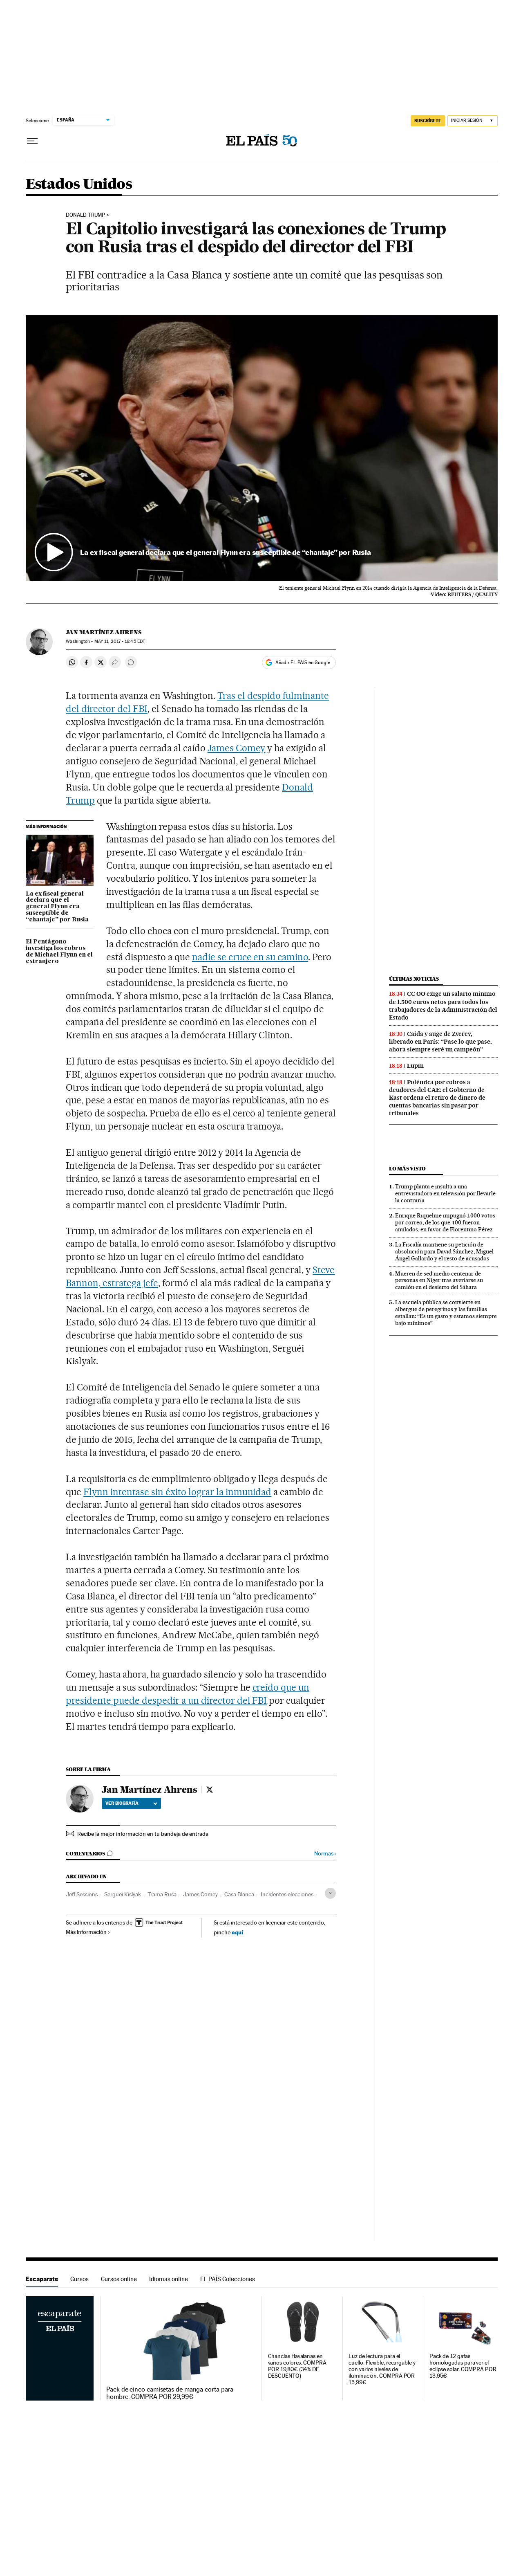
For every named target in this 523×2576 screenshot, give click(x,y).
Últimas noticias (414, 979)
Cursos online (119, 2278)
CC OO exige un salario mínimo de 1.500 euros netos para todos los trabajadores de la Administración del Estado (443, 1005)
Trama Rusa (162, 1894)
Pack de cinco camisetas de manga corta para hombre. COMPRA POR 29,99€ (169, 2393)
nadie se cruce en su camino (250, 957)
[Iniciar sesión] (472, 120)
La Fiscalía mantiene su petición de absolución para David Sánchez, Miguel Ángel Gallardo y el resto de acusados (444, 1251)
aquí (237, 1932)
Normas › (325, 1854)
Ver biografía (131, 1803)
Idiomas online (168, 2278)
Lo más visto (407, 1169)
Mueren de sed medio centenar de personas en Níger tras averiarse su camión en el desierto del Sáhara (439, 1280)
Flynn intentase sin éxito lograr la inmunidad (177, 1492)
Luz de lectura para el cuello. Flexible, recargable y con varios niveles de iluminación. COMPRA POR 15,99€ (382, 2369)
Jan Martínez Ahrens (103, 632)
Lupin (415, 1065)
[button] (262, 448)
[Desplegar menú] (32, 141)
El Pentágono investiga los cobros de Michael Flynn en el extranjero (59, 951)
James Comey (237, 748)
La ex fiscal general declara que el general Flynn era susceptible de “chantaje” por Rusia (57, 907)
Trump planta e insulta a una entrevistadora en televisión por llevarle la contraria (445, 1193)
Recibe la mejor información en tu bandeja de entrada (142, 1833)
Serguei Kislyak (122, 1894)
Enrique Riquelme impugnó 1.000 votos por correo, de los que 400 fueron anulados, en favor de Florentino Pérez (445, 1222)
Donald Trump (85, 215)
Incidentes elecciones (287, 1894)
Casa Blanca (239, 1894)
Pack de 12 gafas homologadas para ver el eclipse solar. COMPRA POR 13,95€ (462, 2366)
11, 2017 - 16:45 (119, 641)
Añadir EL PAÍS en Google (302, 662)
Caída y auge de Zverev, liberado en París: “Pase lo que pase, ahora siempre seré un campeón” (440, 1041)
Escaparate (42, 2278)
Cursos (79, 2278)
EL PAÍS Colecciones (227, 2278)
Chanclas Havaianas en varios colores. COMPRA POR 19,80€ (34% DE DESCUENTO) (297, 2366)
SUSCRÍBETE (427, 121)
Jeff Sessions (82, 1894)
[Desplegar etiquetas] (330, 1893)
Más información (88, 1932)
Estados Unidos (79, 185)
